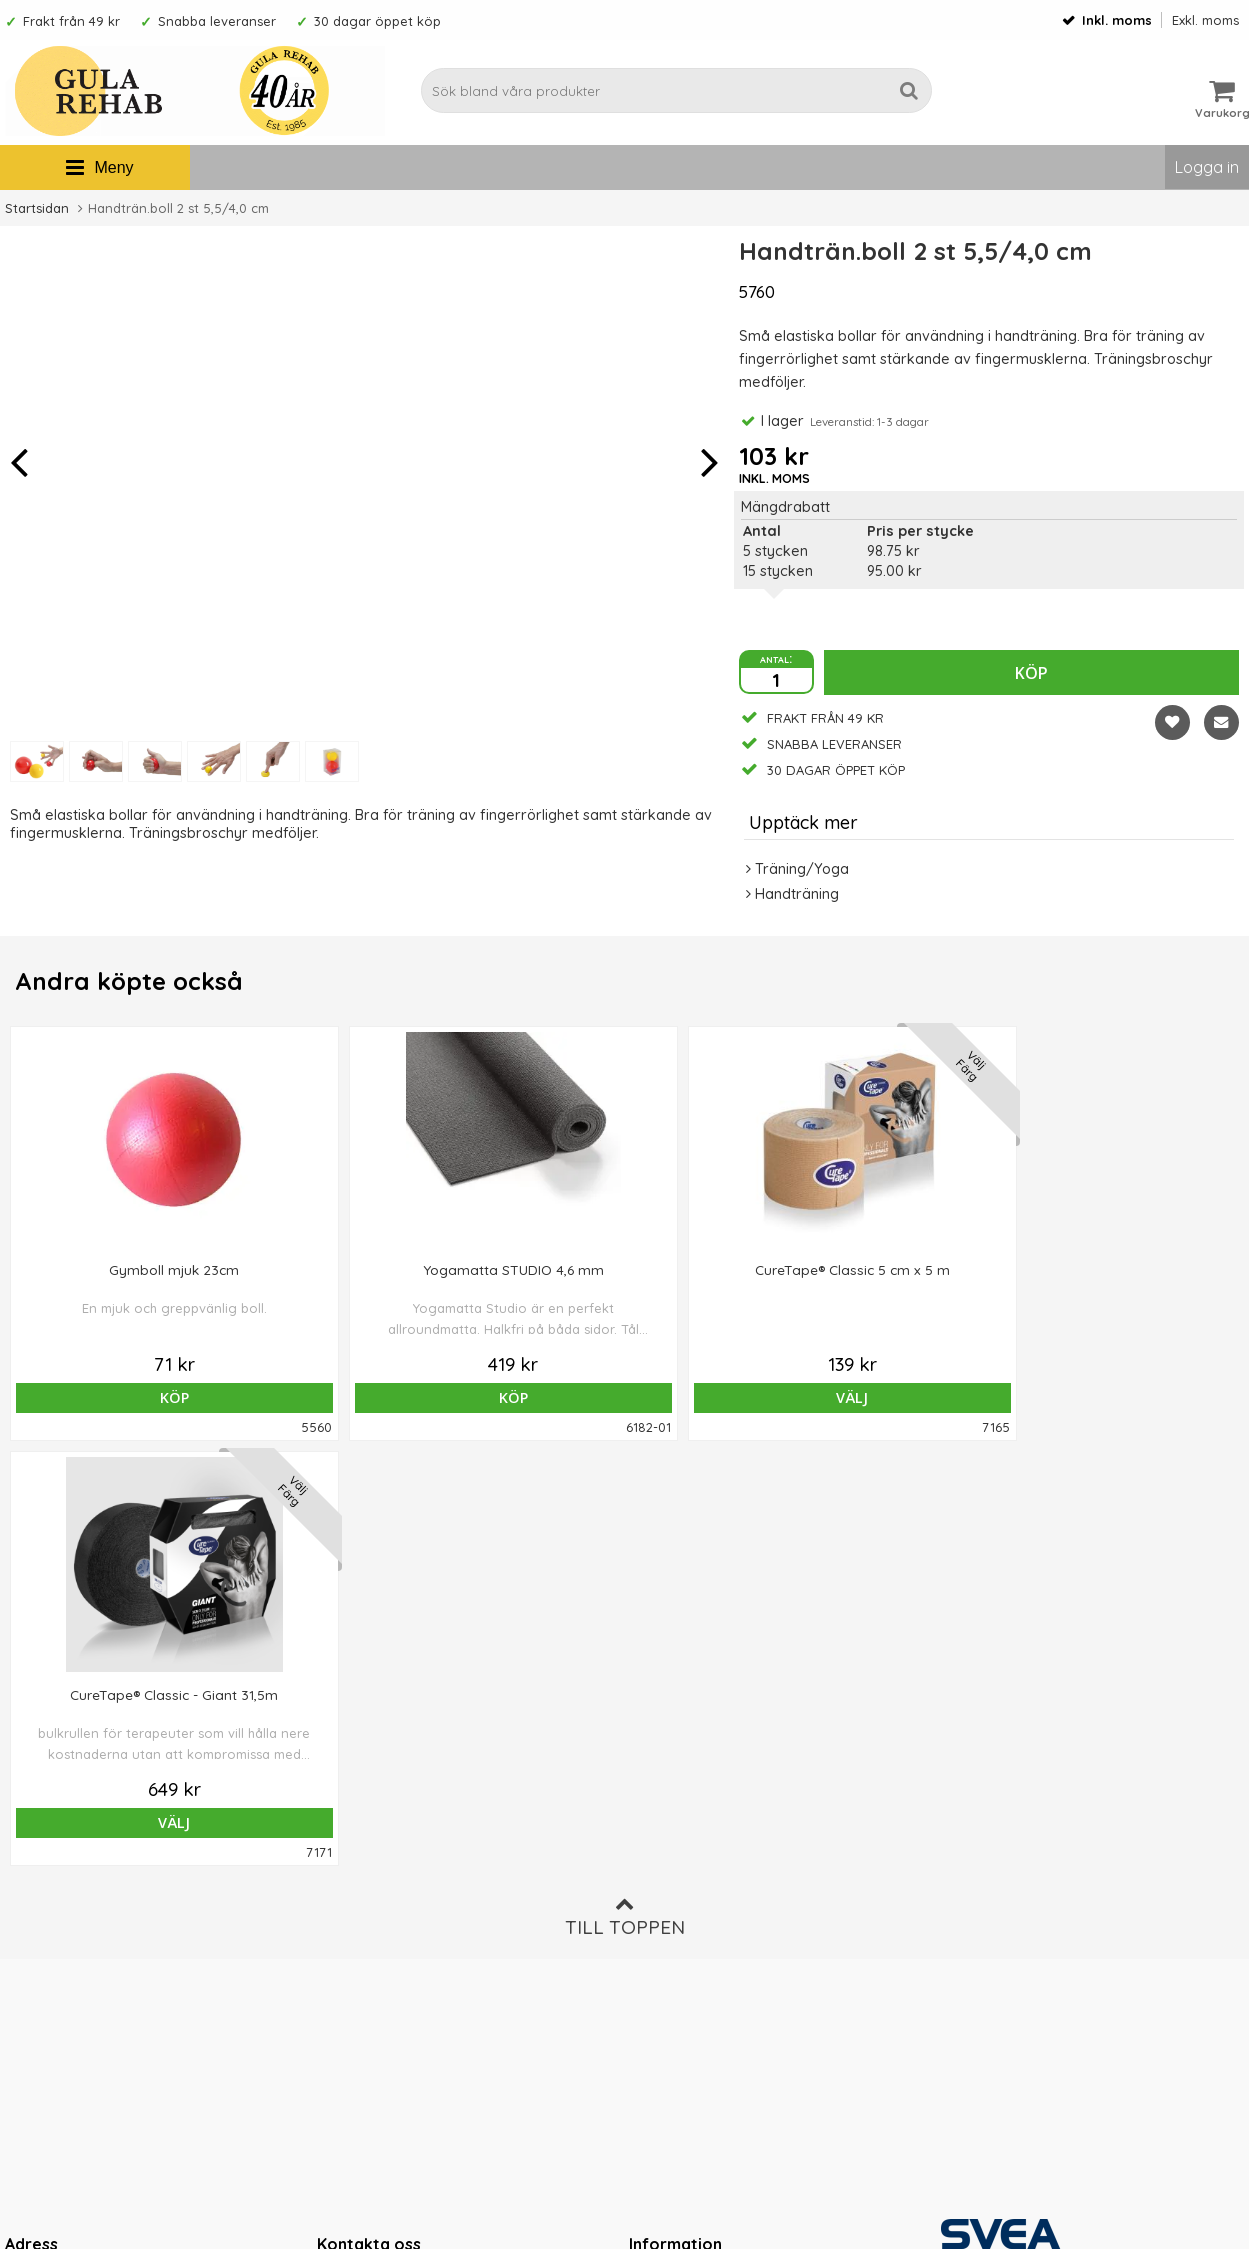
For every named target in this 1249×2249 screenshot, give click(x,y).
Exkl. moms (1205, 20)
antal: (776, 658)
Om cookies (670, 1909)
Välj (624, 1397)
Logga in (1207, 167)
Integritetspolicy (683, 1940)
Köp (1031, 673)
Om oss (655, 1849)
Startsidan (37, 208)
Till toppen (625, 1491)
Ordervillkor (670, 1879)
